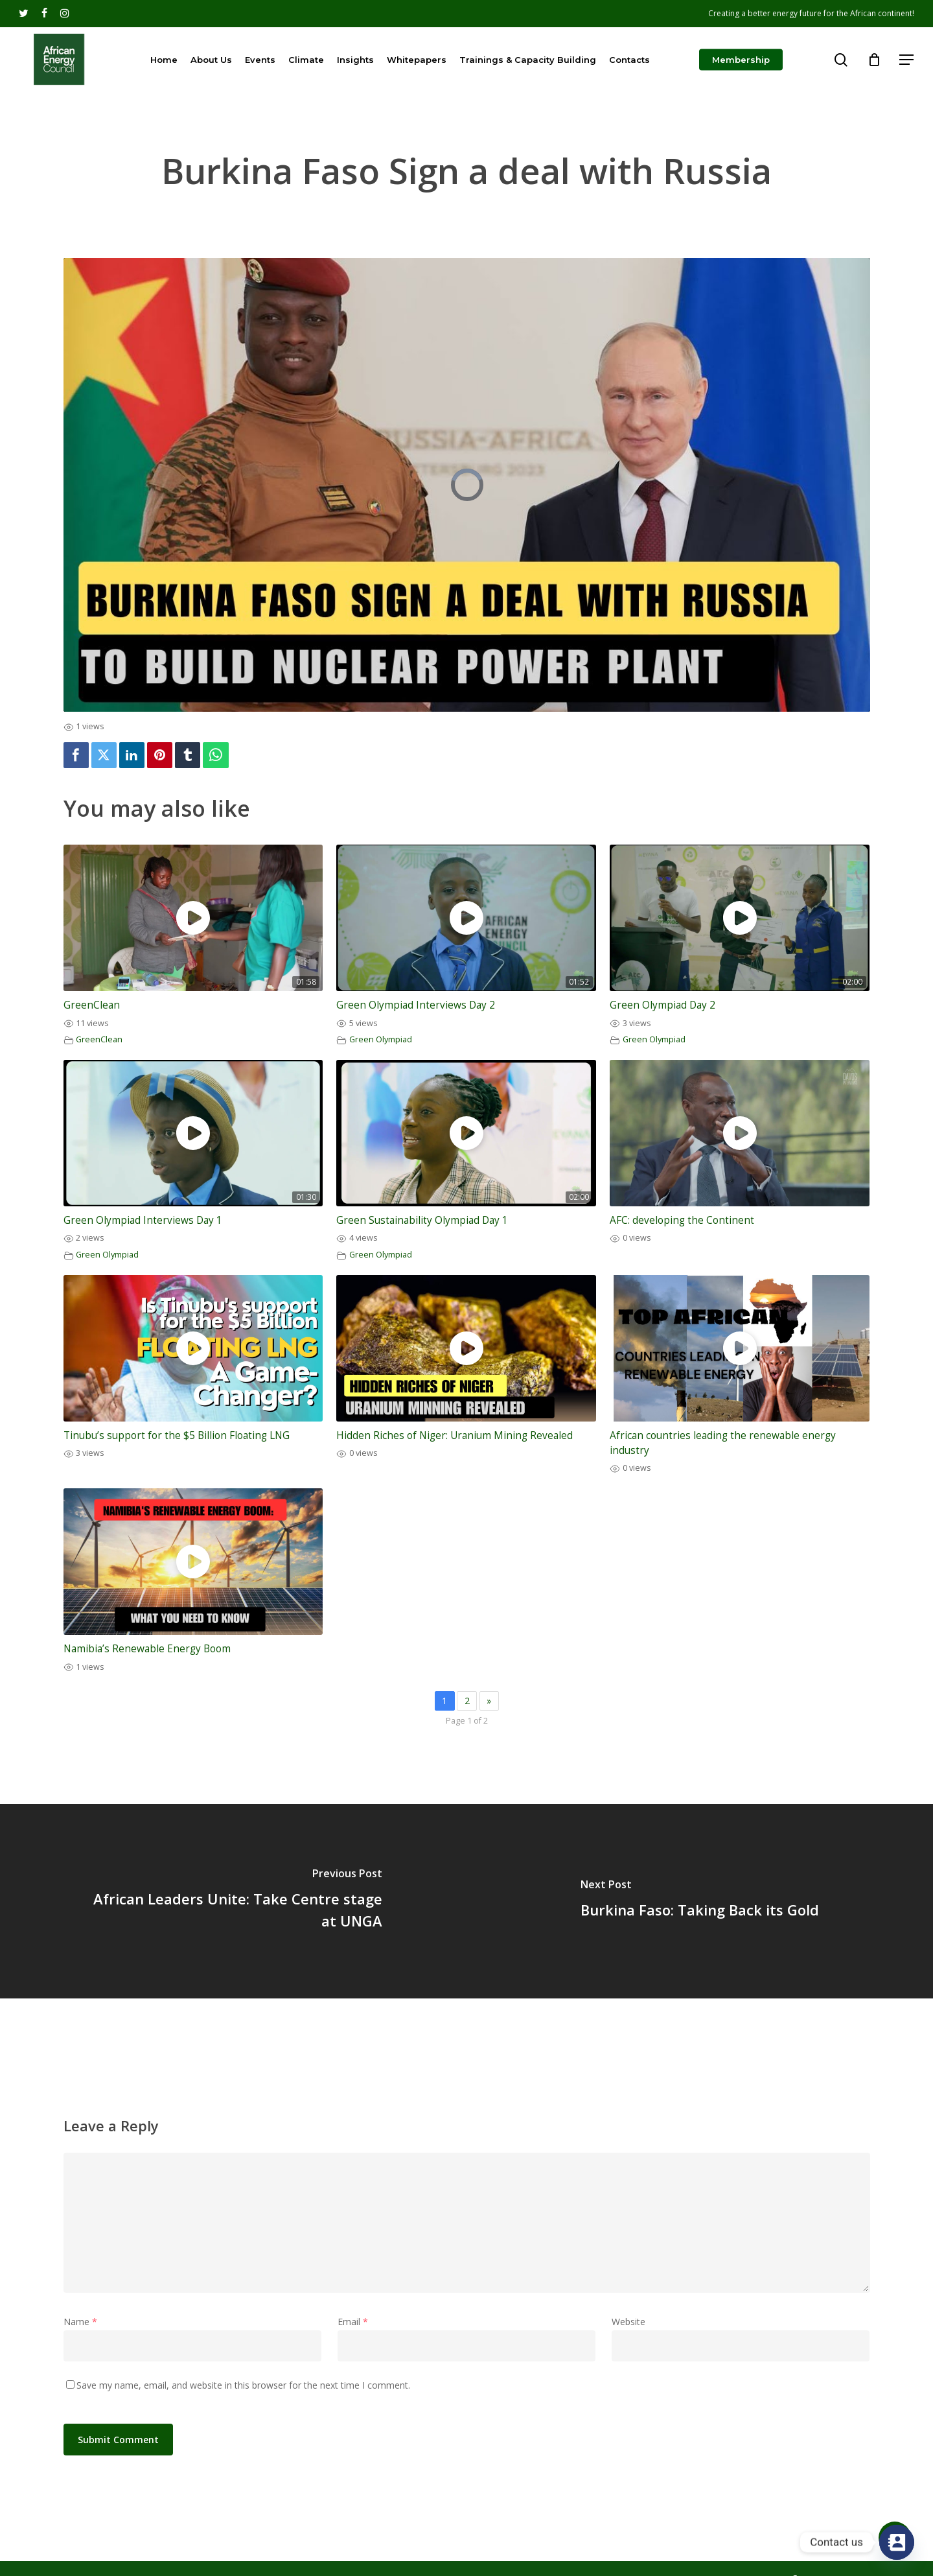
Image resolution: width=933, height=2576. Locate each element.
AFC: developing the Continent (682, 1220)
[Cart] (874, 60)
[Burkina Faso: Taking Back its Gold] (699, 1901)
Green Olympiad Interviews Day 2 (415, 1005)
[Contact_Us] (896, 2542)
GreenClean (91, 1005)
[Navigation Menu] (907, 60)
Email (353, 2321)
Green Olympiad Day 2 (662, 1005)
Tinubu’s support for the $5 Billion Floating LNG (176, 1435)
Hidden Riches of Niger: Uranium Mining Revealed (454, 1435)
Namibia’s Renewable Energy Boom (147, 1649)
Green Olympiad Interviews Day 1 (142, 1220)
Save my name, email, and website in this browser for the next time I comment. (243, 2385)
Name (80, 2321)
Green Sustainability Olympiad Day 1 (422, 1220)
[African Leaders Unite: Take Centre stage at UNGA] (233, 1901)
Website (628, 2321)
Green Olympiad (380, 1039)
